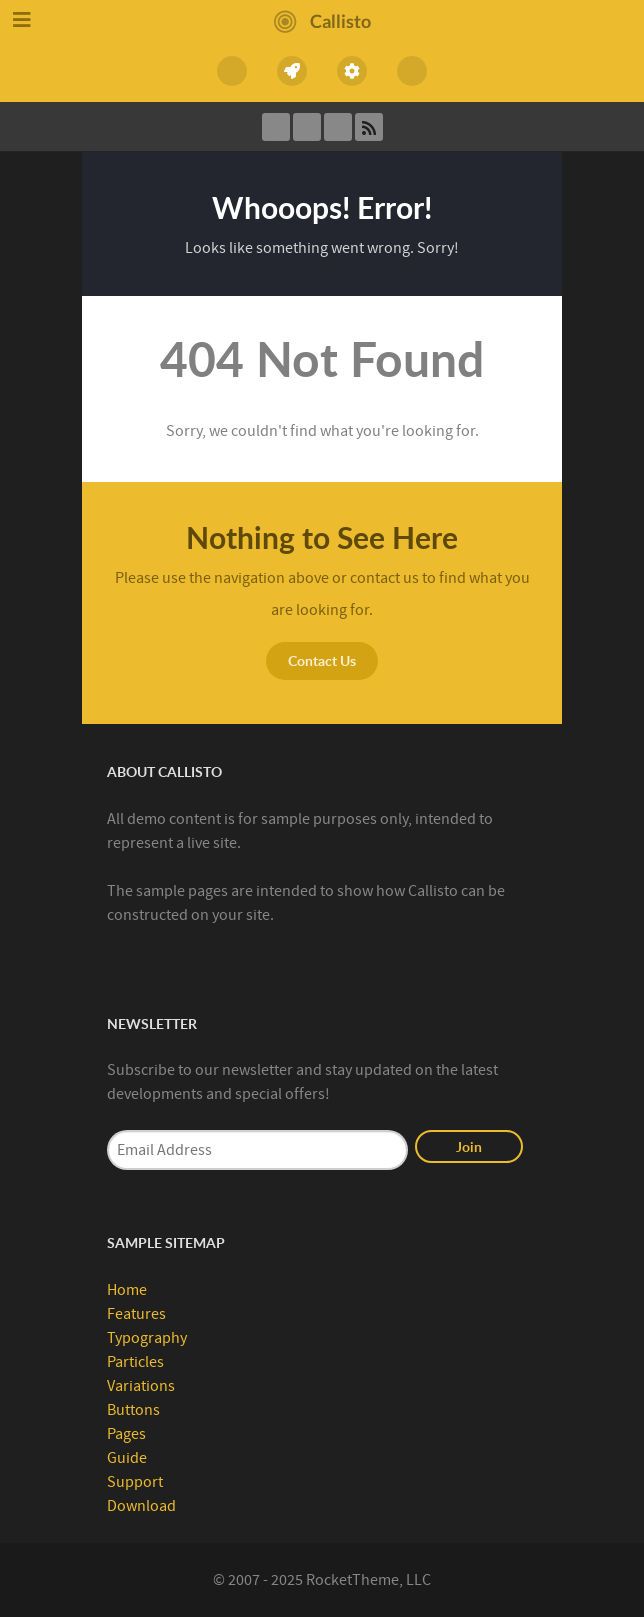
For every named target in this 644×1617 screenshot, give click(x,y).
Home (127, 1290)
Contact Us (322, 660)
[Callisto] (322, 20)
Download (141, 1506)
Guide (127, 1458)
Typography (147, 1338)
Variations (141, 1386)
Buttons (133, 1410)
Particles (135, 1362)
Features (136, 1314)
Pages (126, 1434)
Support (135, 1482)
